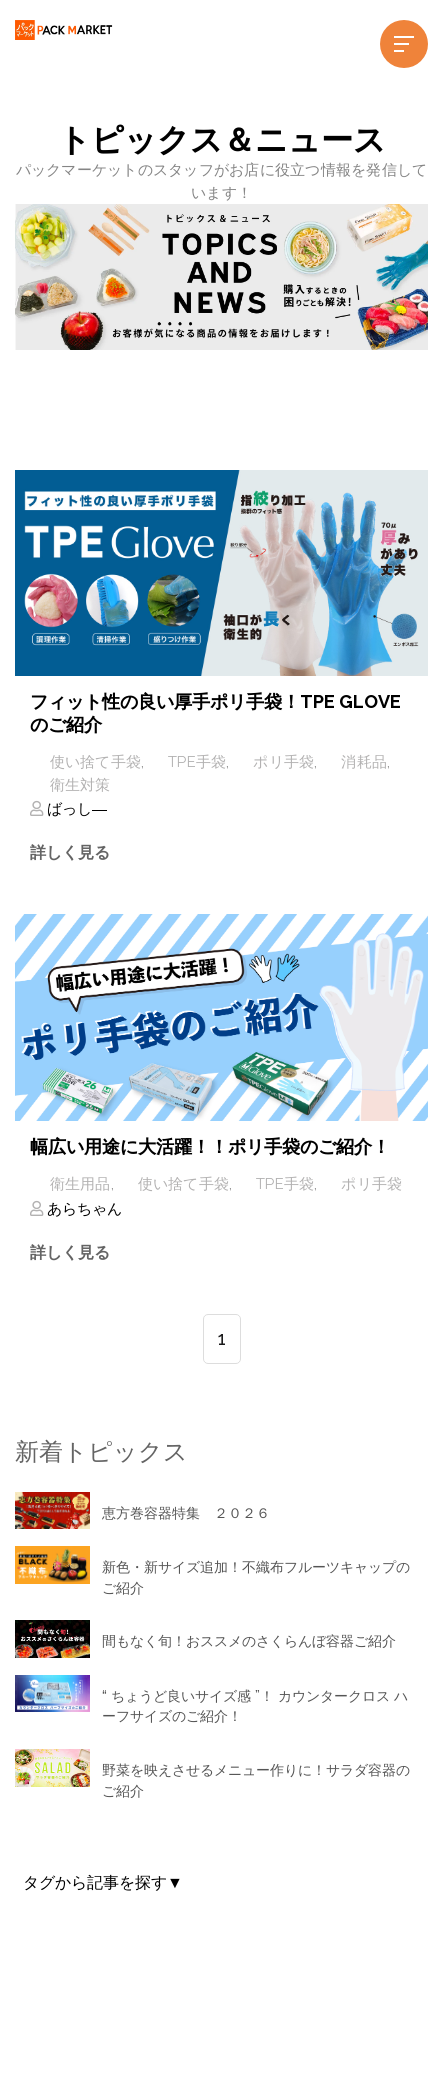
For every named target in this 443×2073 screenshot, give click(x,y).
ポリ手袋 (283, 762)
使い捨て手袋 (96, 762)
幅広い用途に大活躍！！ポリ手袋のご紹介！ (210, 1146)
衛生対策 (80, 785)
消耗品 (364, 762)
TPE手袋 (197, 762)
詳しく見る (70, 852)
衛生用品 (80, 1184)
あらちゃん (82, 1209)
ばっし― (75, 809)
